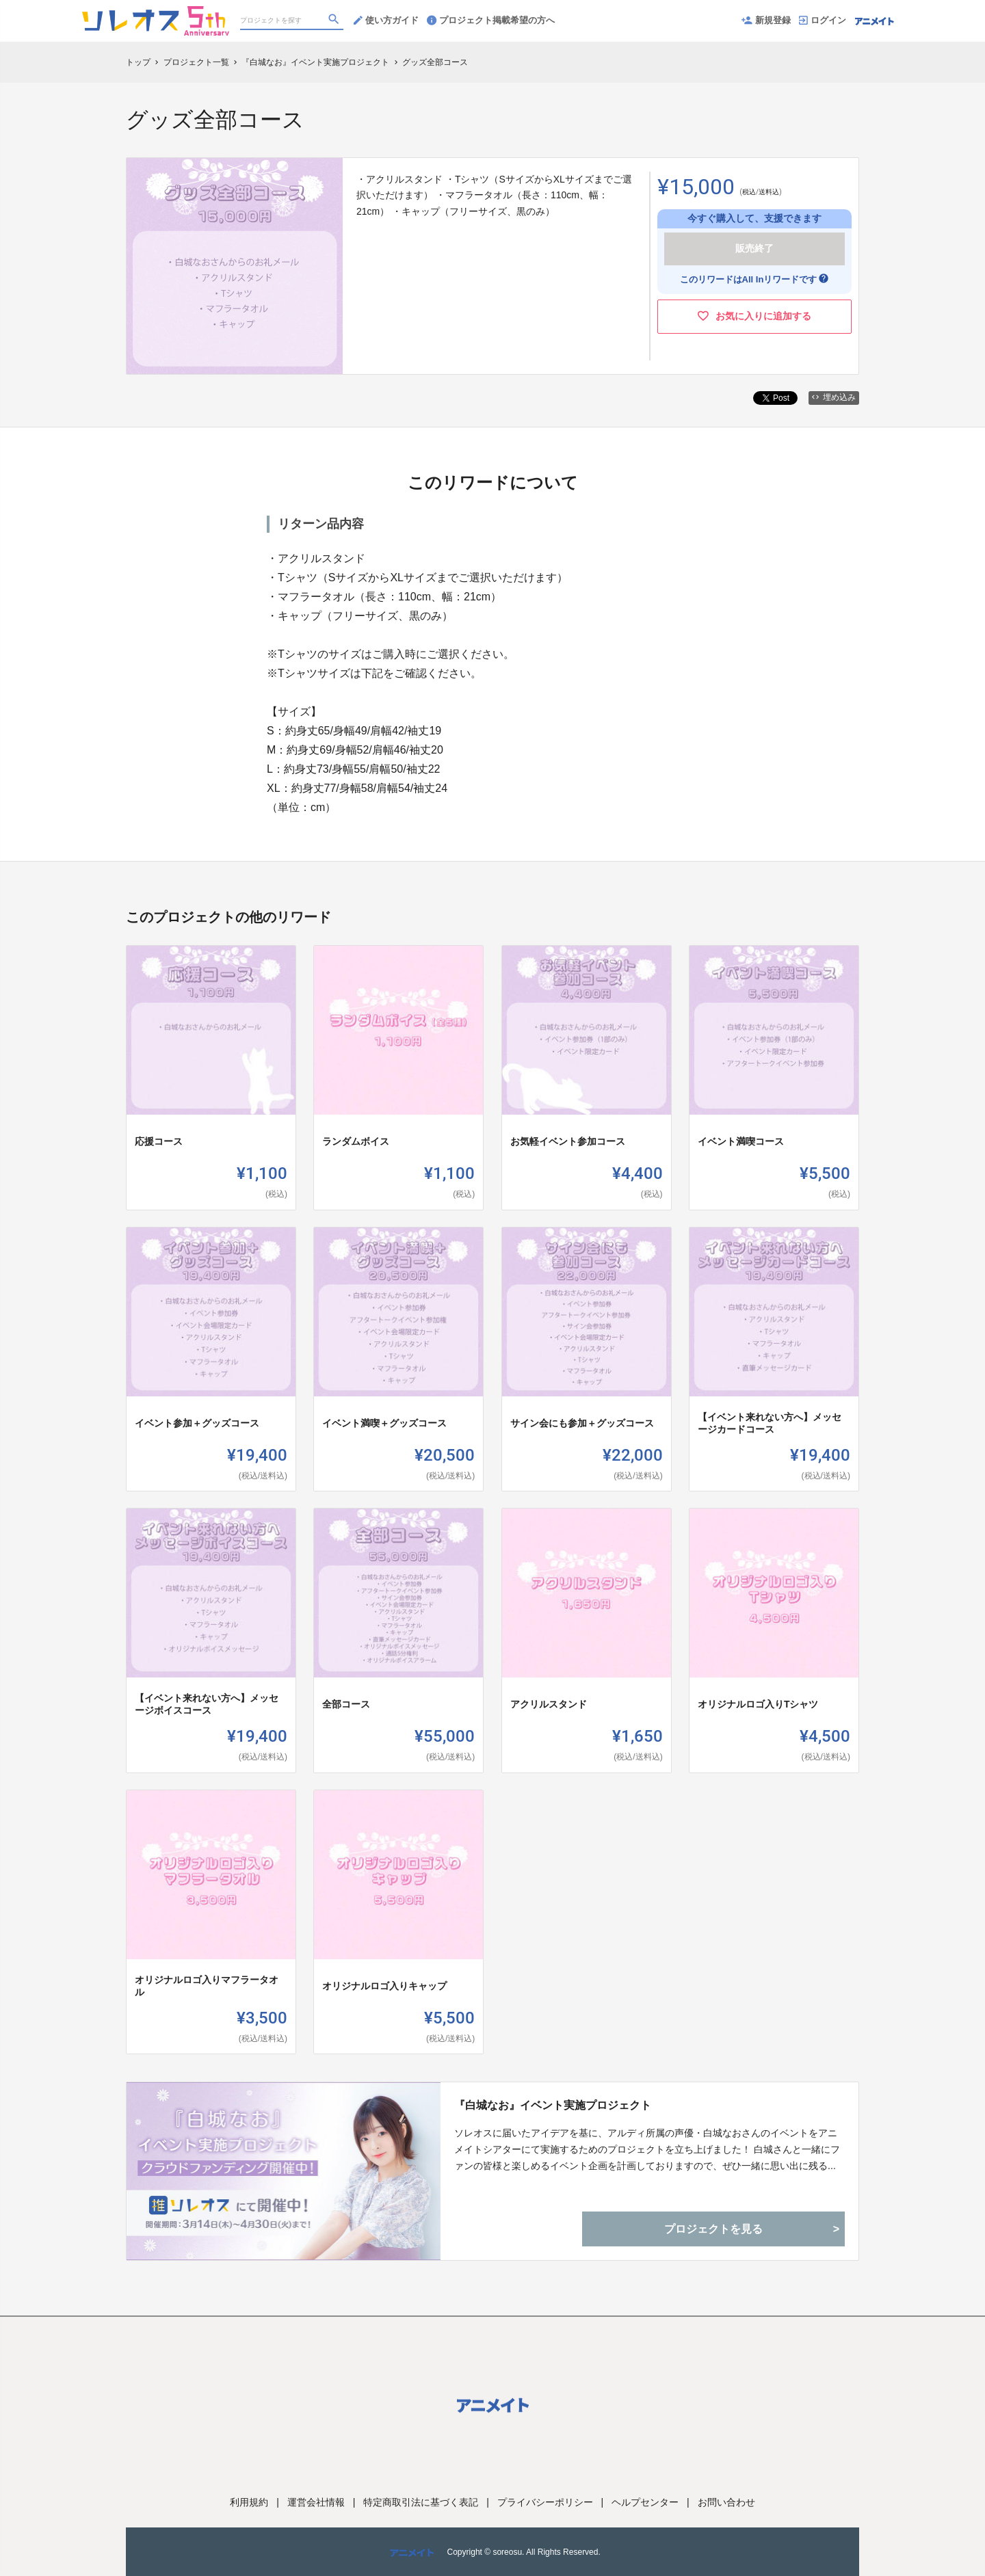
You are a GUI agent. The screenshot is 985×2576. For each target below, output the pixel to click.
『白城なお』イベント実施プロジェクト (552, 2105)
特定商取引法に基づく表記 (420, 2502)
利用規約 (249, 2502)
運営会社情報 (316, 2502)
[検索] (335, 21)
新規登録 (766, 20)
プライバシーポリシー (545, 2502)
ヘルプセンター (645, 2502)
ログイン (822, 20)
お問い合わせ (726, 2502)
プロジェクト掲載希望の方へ (491, 20)
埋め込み (834, 397)
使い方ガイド (386, 20)
